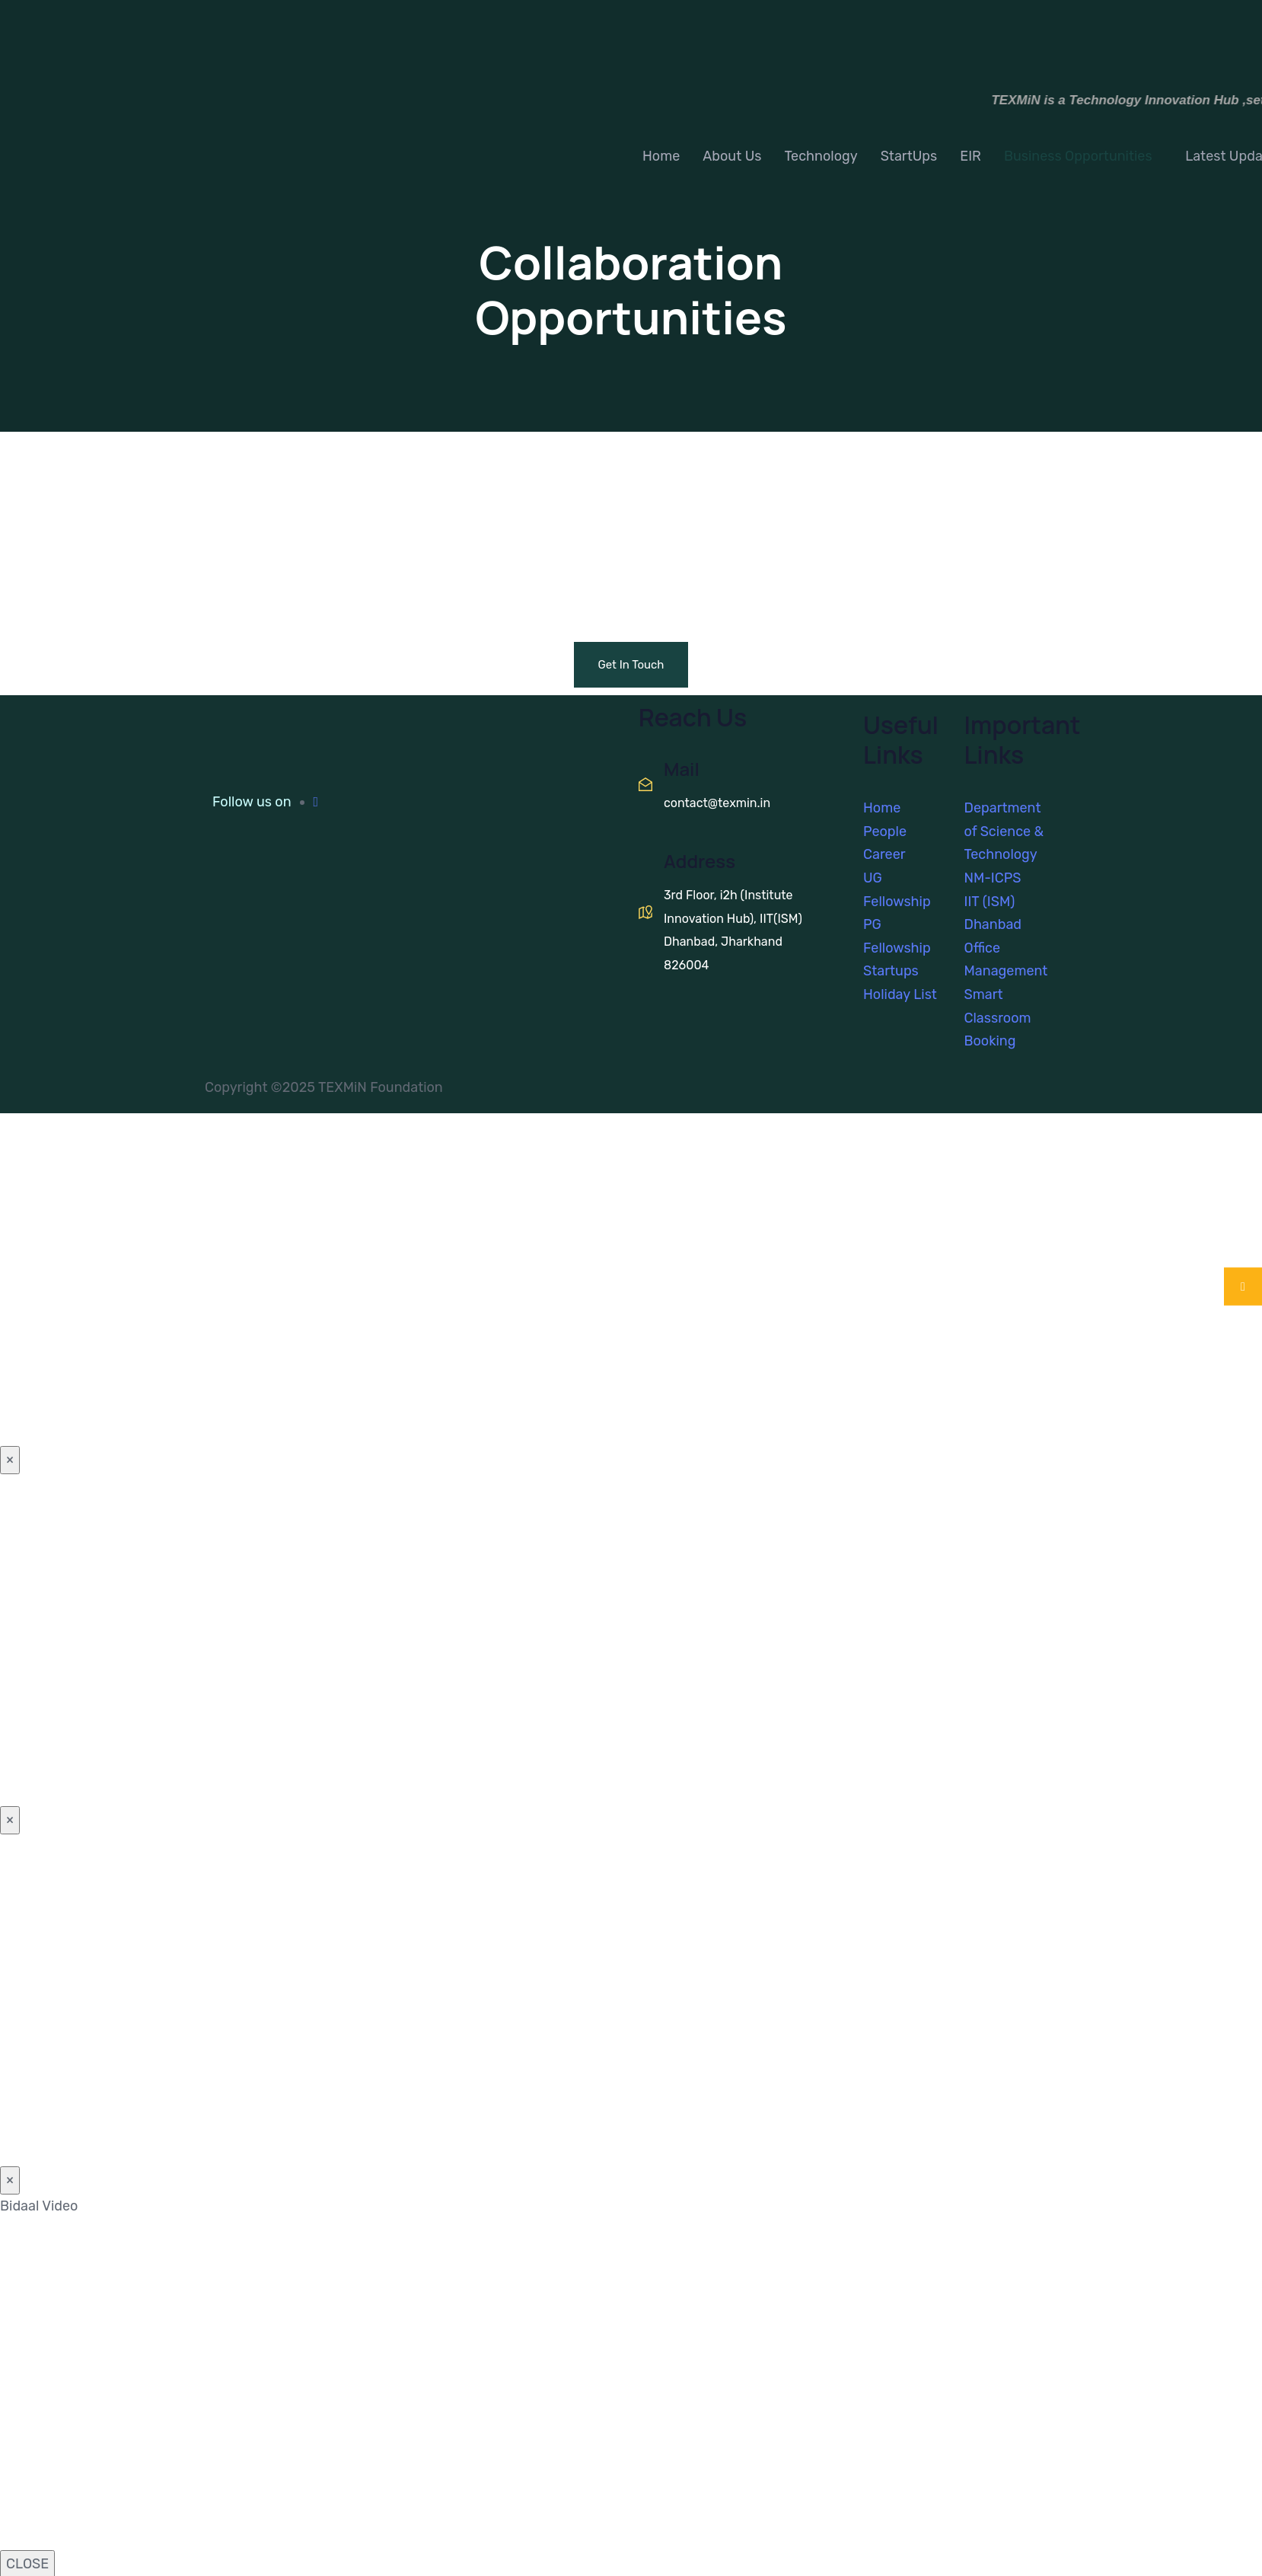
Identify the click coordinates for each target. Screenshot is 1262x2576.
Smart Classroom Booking (997, 1017)
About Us (732, 156)
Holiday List (900, 994)
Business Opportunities (1078, 156)
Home (661, 156)
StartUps (909, 156)
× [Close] (10, 1459)
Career (884, 854)
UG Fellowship (897, 890)
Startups (891, 970)
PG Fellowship (897, 936)
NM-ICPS (992, 878)
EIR (970, 156)
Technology (820, 156)
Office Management (1006, 960)
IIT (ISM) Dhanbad (993, 913)
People (885, 831)
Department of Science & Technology (1004, 831)
